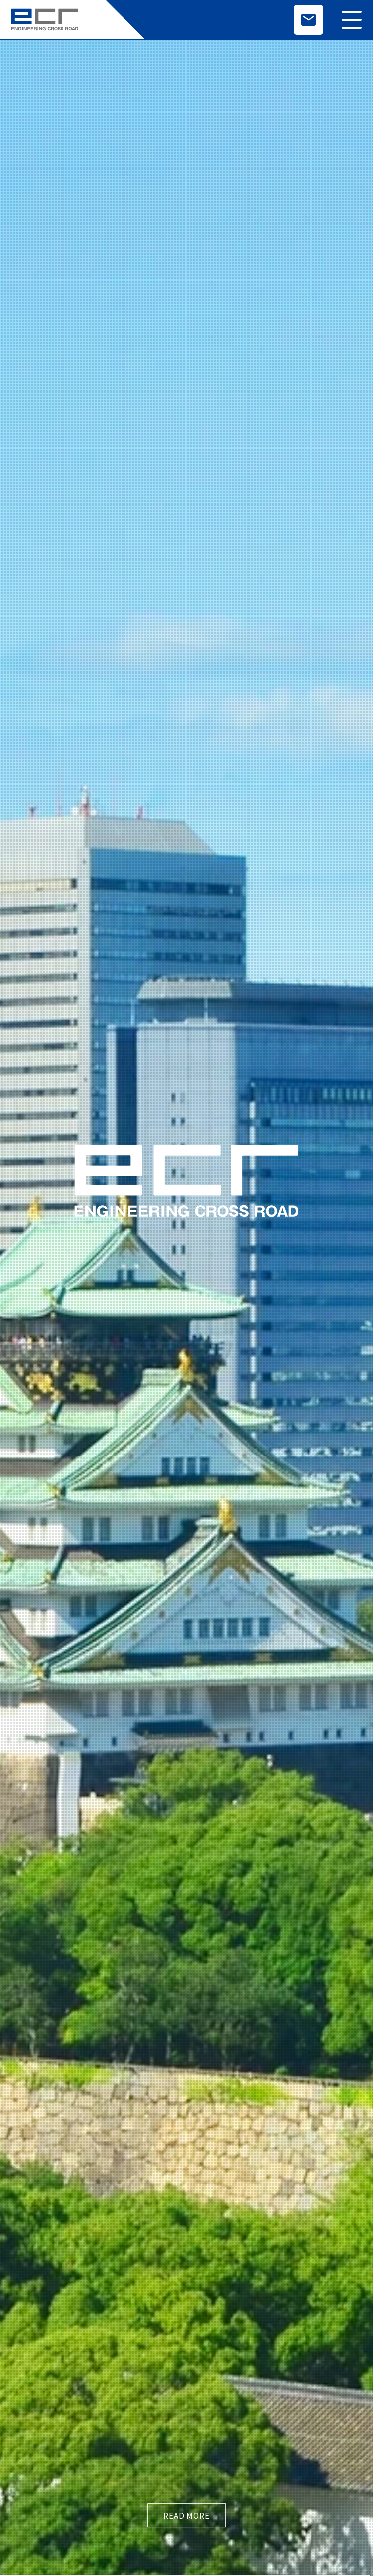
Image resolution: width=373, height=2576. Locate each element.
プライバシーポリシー (299, 2429)
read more (186, 295)
